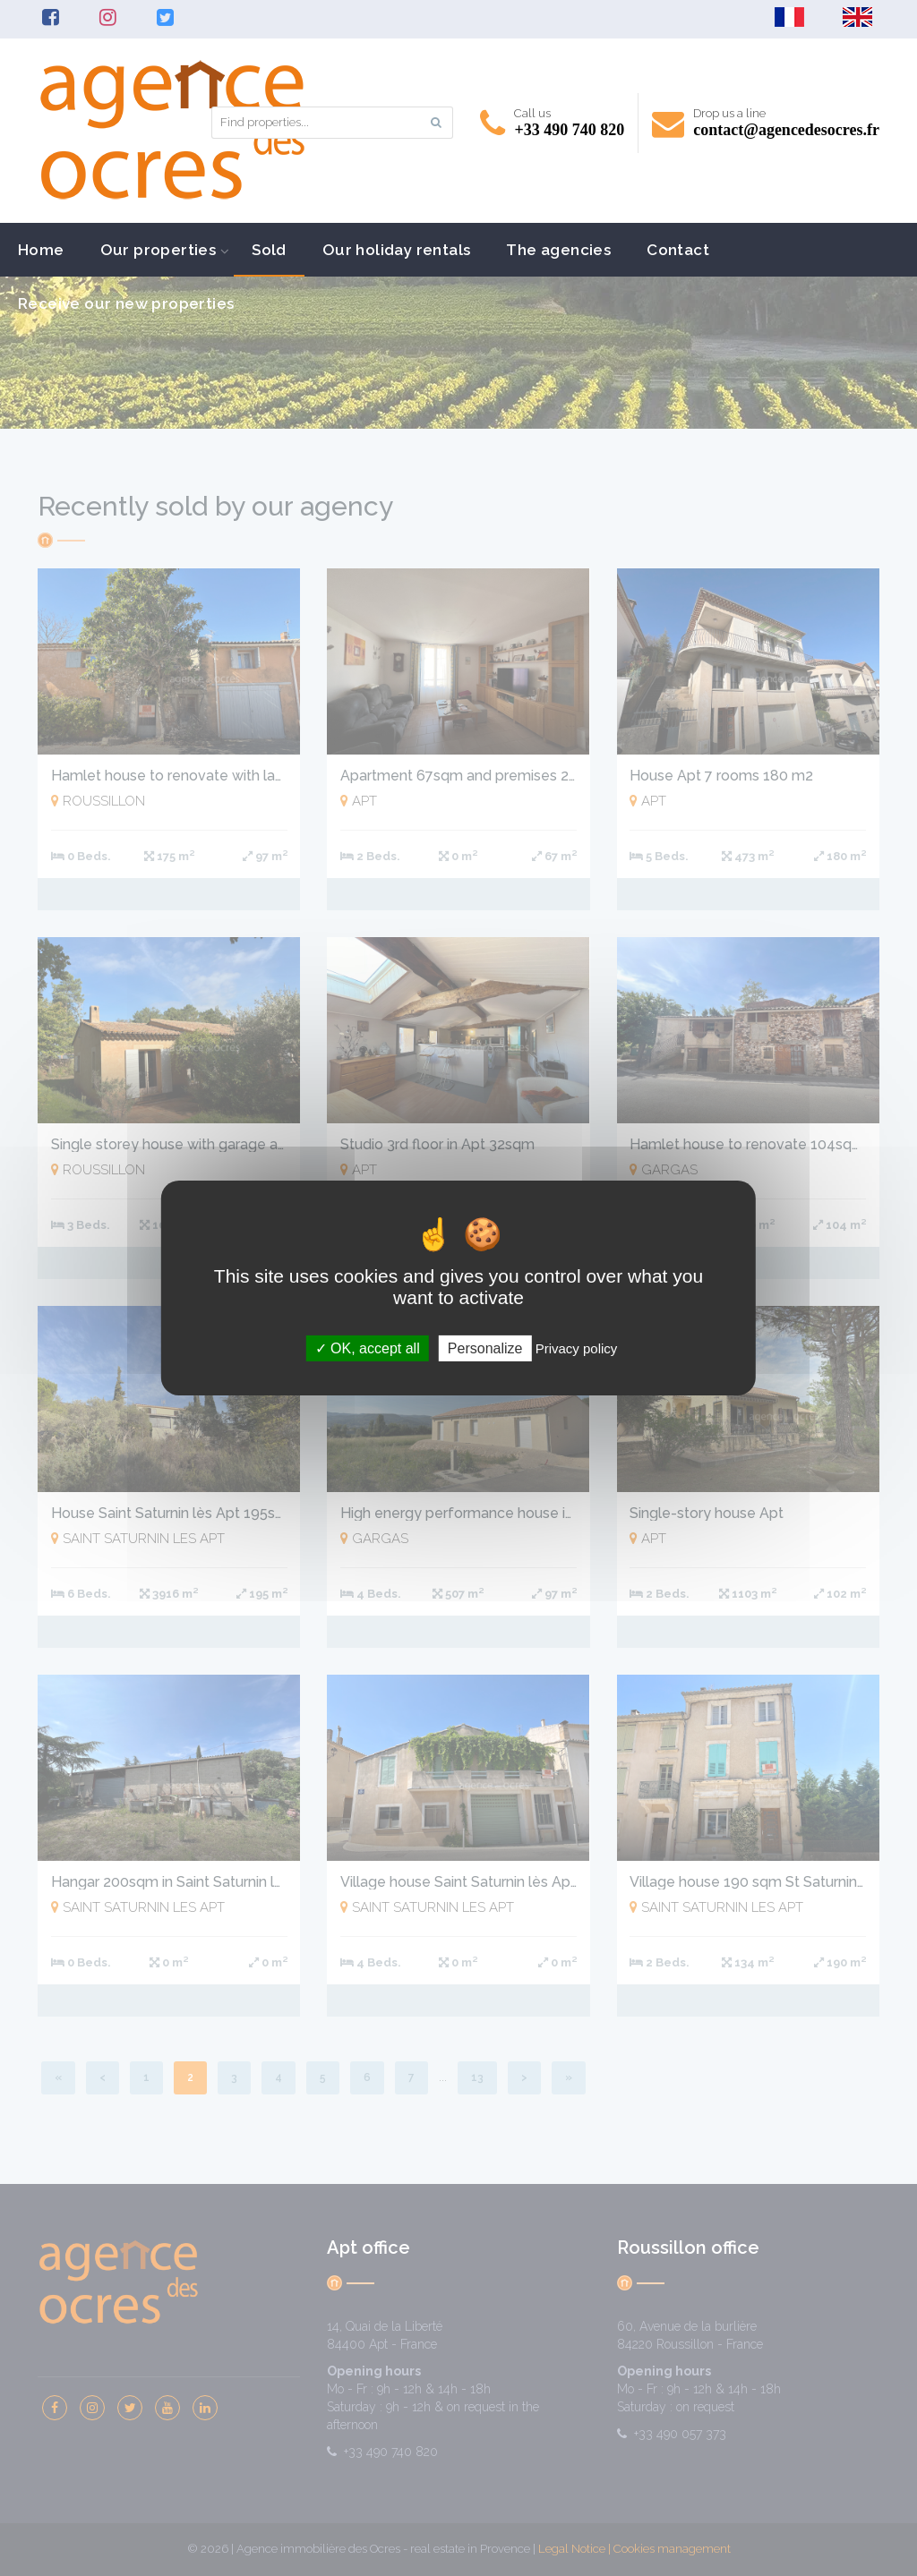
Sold (269, 250)
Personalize (485, 1348)
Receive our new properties (126, 303)
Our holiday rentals (396, 250)
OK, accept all (367, 1348)
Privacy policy (577, 1348)
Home (41, 250)
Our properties (158, 250)
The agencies (558, 250)
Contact (678, 250)
